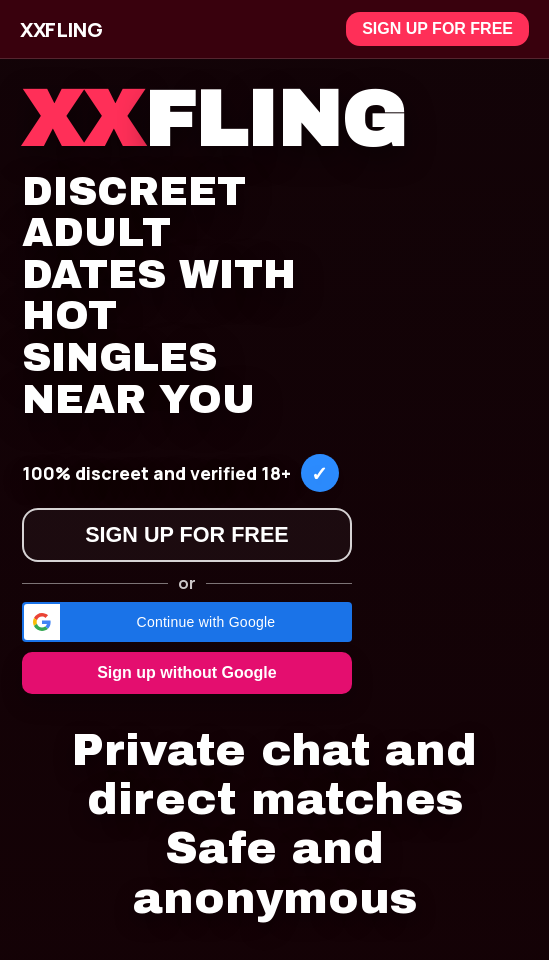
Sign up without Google (187, 672)
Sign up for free (437, 28)
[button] (187, 622)
